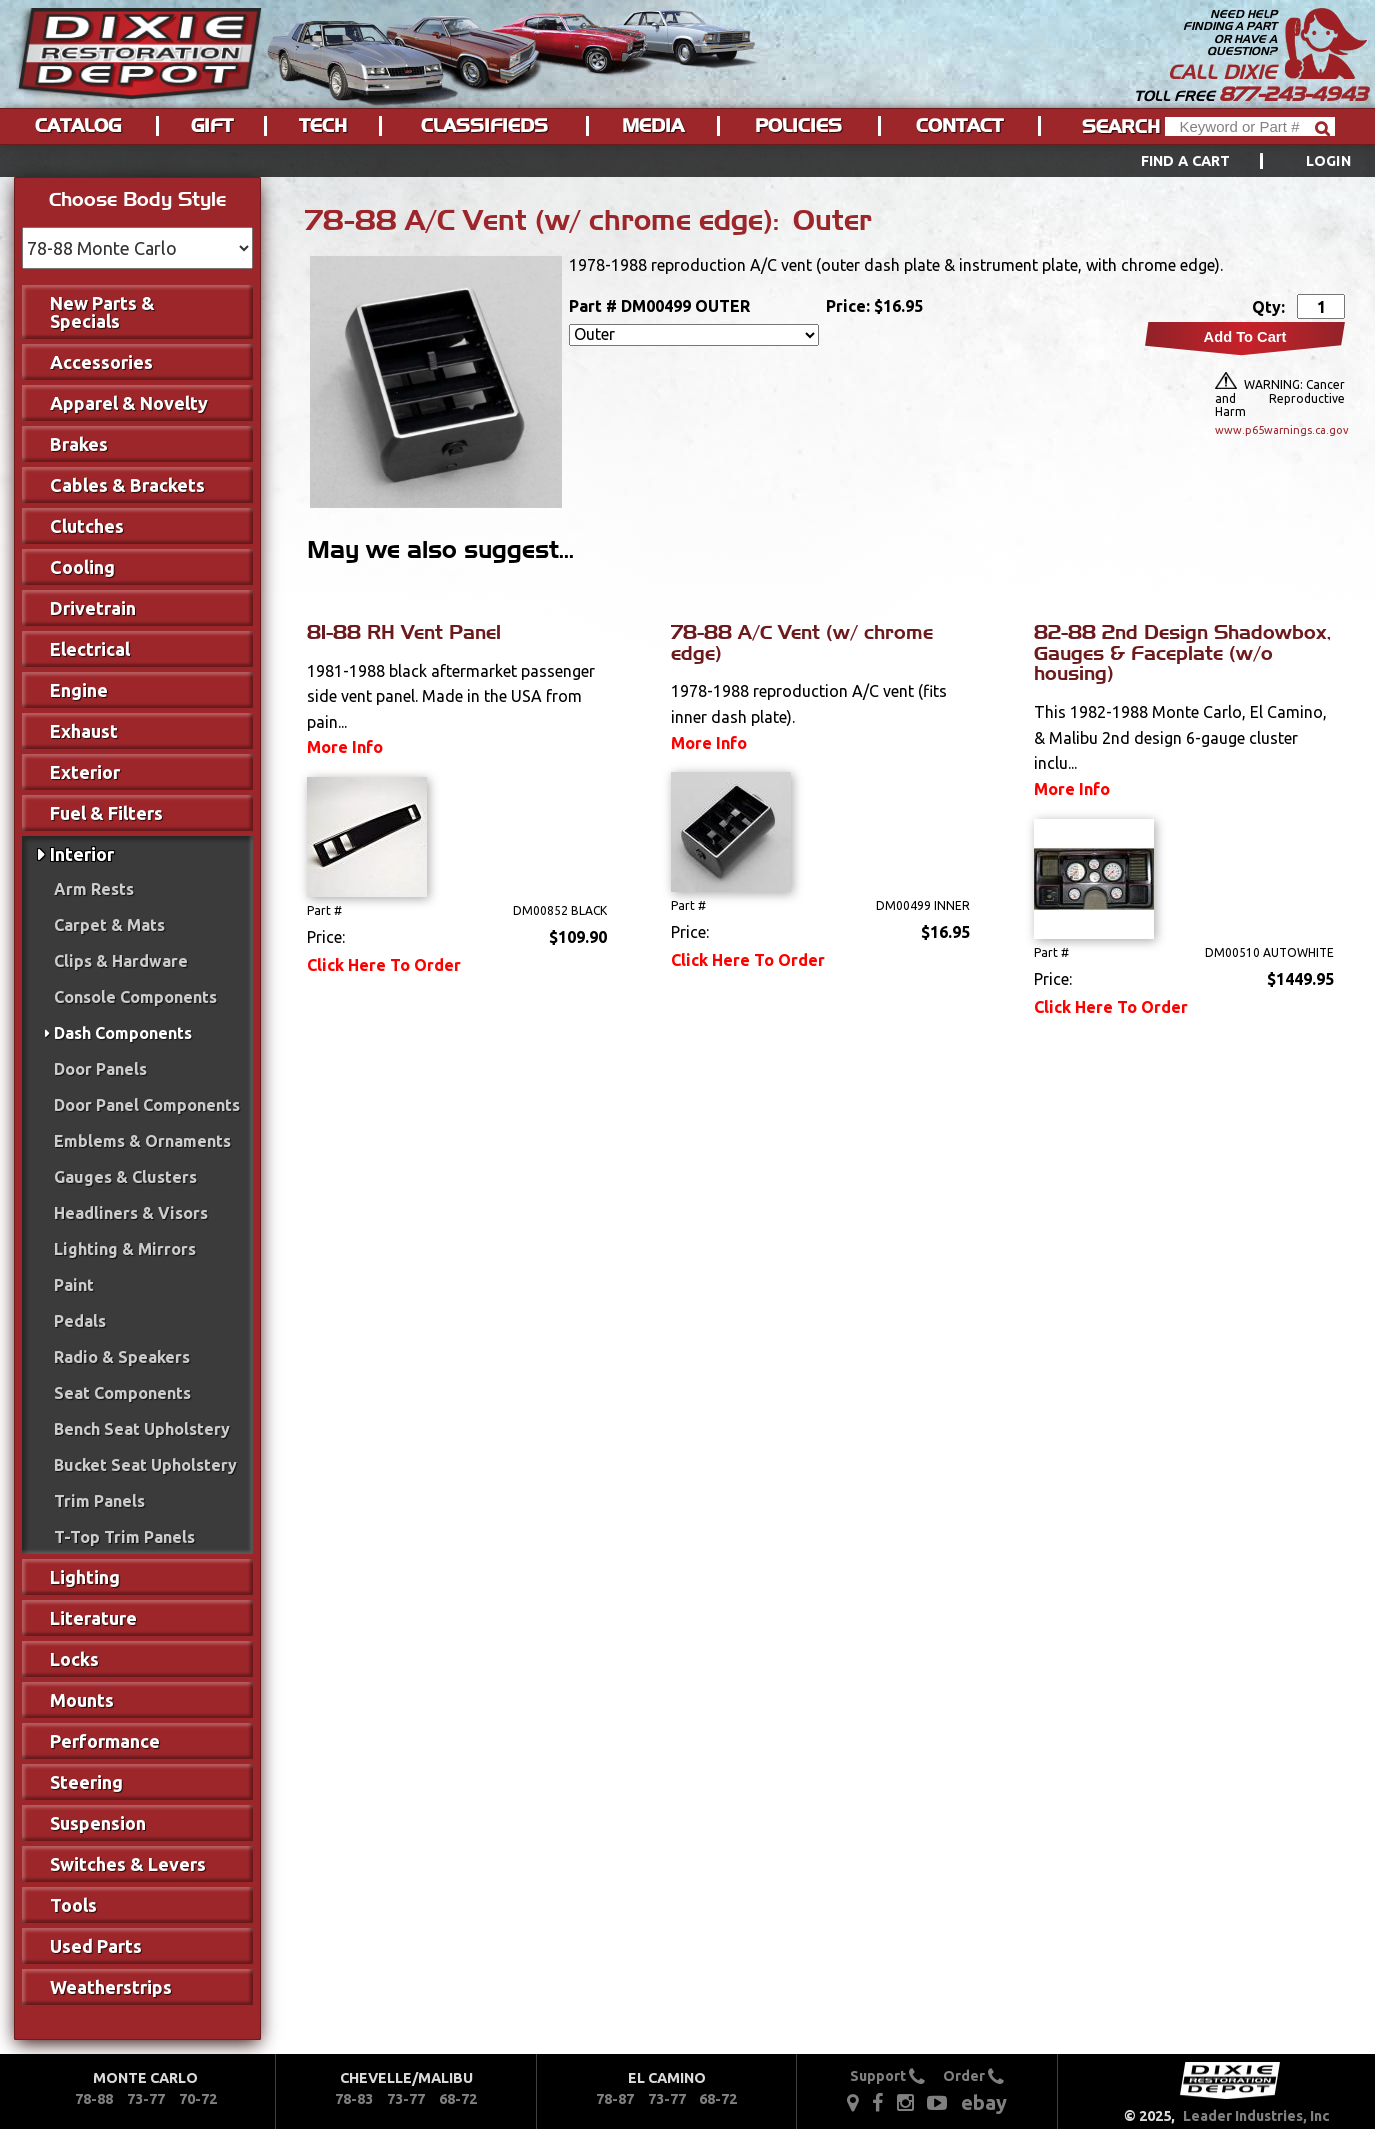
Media (653, 126)
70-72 (198, 2099)
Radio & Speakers (122, 1357)
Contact (959, 126)
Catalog (78, 126)
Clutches (87, 526)
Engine (79, 690)
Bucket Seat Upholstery (145, 1465)
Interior (82, 854)
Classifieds (484, 126)
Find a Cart (1186, 161)
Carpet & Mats (109, 925)
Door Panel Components (147, 1105)
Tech (323, 126)
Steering (86, 1782)
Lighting (85, 1577)
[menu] (687, 161)
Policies (798, 126)
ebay (984, 2102)
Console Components (135, 997)
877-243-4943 (1293, 94)
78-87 (615, 2099)
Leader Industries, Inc (1256, 2116)
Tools (73, 1905)
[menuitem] (1223, 161)
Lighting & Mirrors (125, 1249)
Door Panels (100, 1069)
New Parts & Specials (102, 312)
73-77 (146, 2099)
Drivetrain (93, 608)
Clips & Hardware (121, 961)
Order (973, 2076)
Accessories (101, 362)
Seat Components (122, 1393)
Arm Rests (94, 889)
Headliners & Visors (131, 1213)
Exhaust (84, 731)
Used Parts (96, 1946)
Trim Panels (99, 1501)
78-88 (94, 2099)
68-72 (458, 2099)
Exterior (85, 772)
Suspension (98, 1823)
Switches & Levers (128, 1864)
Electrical (90, 649)
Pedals (80, 1321)
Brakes (79, 444)
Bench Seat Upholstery (142, 1429)
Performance (105, 1741)
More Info (345, 747)
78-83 (354, 2099)
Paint (74, 1285)
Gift (212, 126)
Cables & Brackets (127, 485)
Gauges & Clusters (125, 1177)
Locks (74, 1659)
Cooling (82, 567)
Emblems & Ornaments (142, 1141)
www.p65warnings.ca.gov (1280, 430)
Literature (93, 1618)
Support (887, 2076)
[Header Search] (1250, 126)
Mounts (82, 1700)
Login (1328, 161)
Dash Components (123, 1033)
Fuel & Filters (106, 813)
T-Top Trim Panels (124, 1537)
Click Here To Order (384, 965)
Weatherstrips (111, 1987)
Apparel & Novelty (129, 403)
